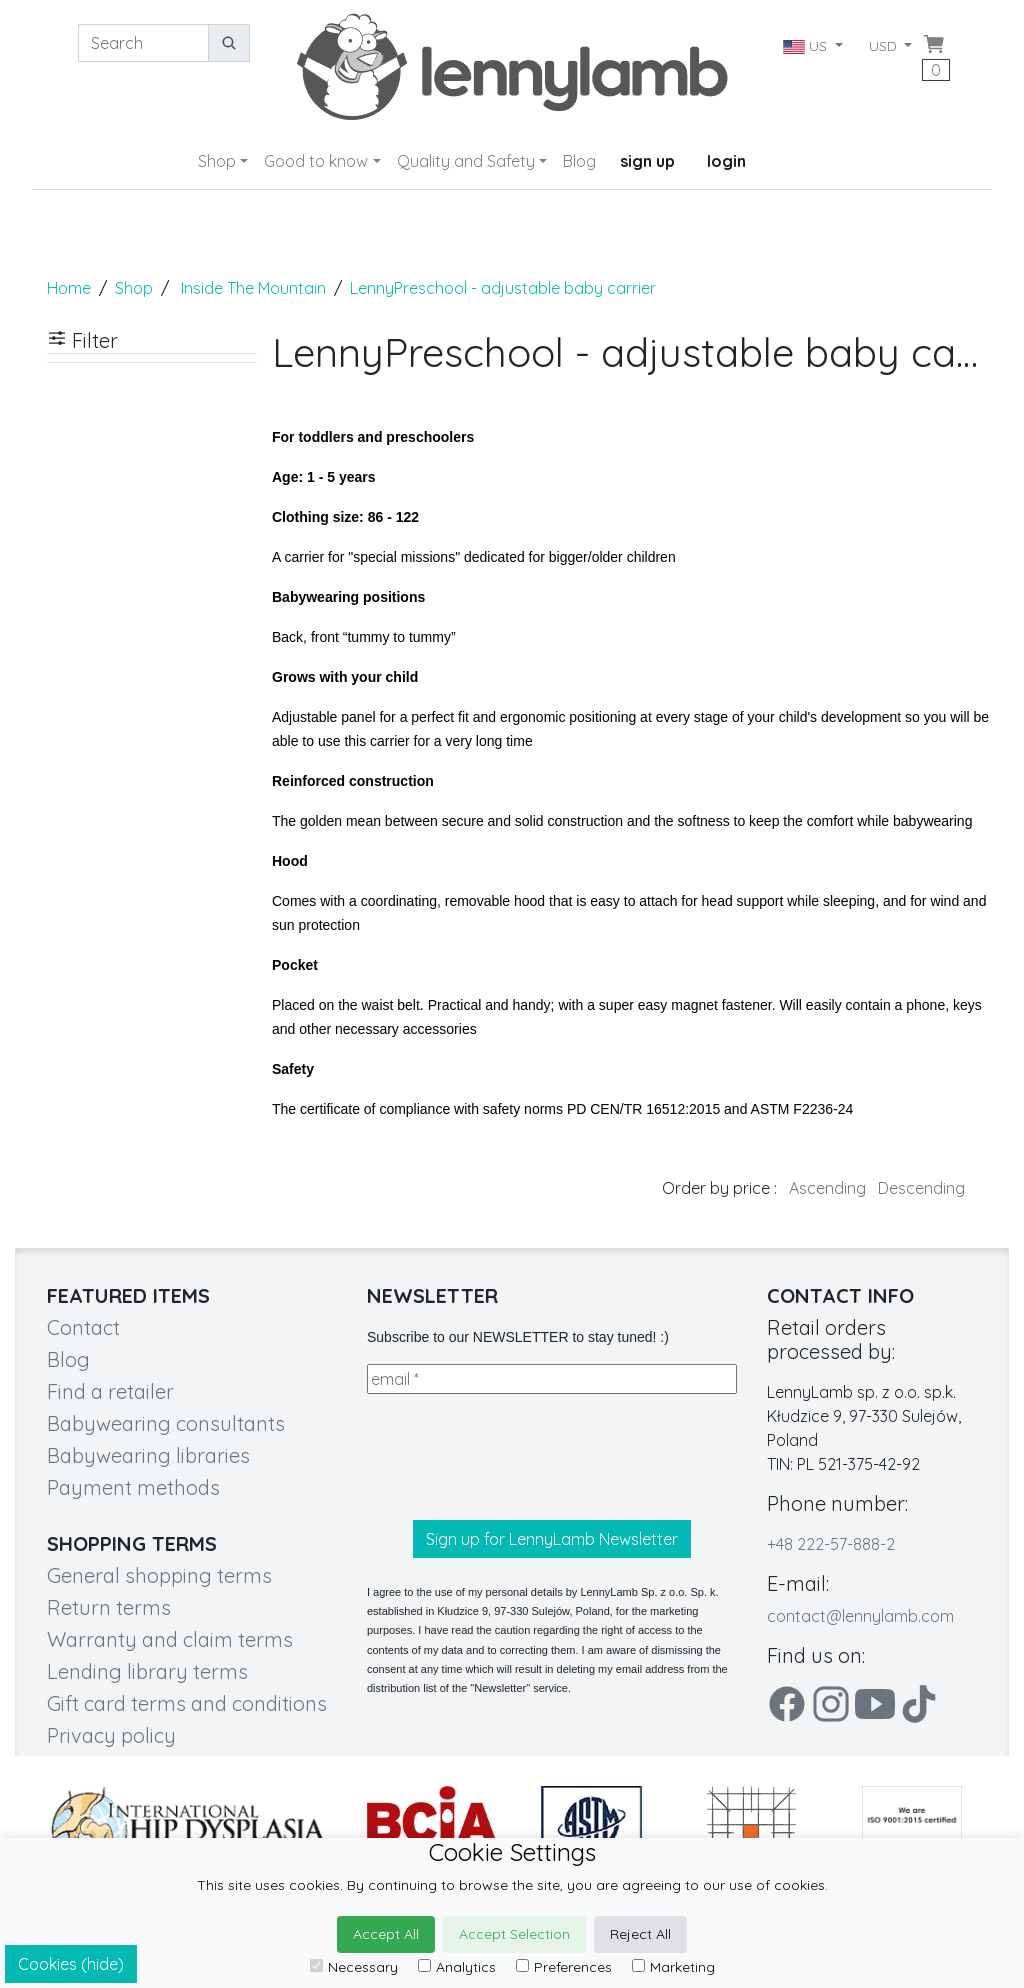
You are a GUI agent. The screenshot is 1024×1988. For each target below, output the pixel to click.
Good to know (316, 161)
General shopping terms (159, 1575)
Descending (921, 1188)
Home (69, 288)
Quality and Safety (466, 161)
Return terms (109, 1607)
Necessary (354, 1967)
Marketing (673, 1967)
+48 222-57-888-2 (831, 1544)
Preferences (564, 1967)
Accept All (386, 1934)
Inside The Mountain (253, 288)
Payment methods (133, 1487)
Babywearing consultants (166, 1423)
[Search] (143, 43)
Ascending (827, 1188)
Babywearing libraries (148, 1455)
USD (885, 46)
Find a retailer (110, 1391)
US (806, 46)
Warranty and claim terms (170, 1639)
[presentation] (519, 1457)
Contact (83, 1327)
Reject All (640, 1934)
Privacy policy (111, 1735)
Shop (217, 161)
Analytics (457, 1967)
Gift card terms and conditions (187, 1703)
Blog (579, 161)
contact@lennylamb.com (860, 1616)
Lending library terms (147, 1671)
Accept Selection (514, 1934)
